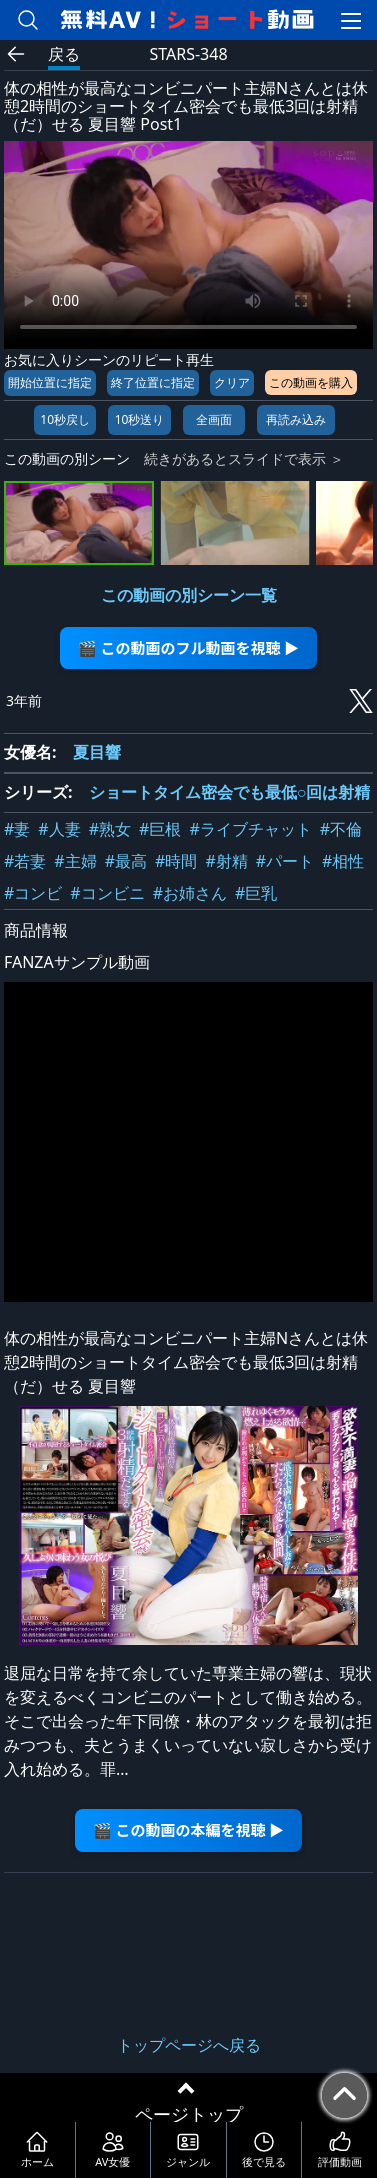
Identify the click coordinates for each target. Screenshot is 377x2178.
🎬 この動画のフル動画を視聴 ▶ (188, 647)
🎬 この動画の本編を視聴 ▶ (188, 1829)
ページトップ (189, 2114)
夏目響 (97, 752)
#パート (285, 861)
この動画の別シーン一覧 (189, 595)
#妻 (17, 829)
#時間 (176, 861)
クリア (232, 382)
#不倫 (341, 829)
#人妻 (59, 829)
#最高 (126, 861)
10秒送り (140, 419)
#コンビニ (107, 893)
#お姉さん (190, 893)
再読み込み (296, 419)
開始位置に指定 (50, 382)
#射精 (226, 861)
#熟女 (110, 829)
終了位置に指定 (153, 382)
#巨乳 (256, 893)
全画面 (214, 419)
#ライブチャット (250, 829)
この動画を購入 (311, 382)
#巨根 (160, 829)
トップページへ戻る (189, 2045)
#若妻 (25, 861)
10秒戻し (65, 419)
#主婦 (75, 861)
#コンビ (33, 893)
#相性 (343, 861)
